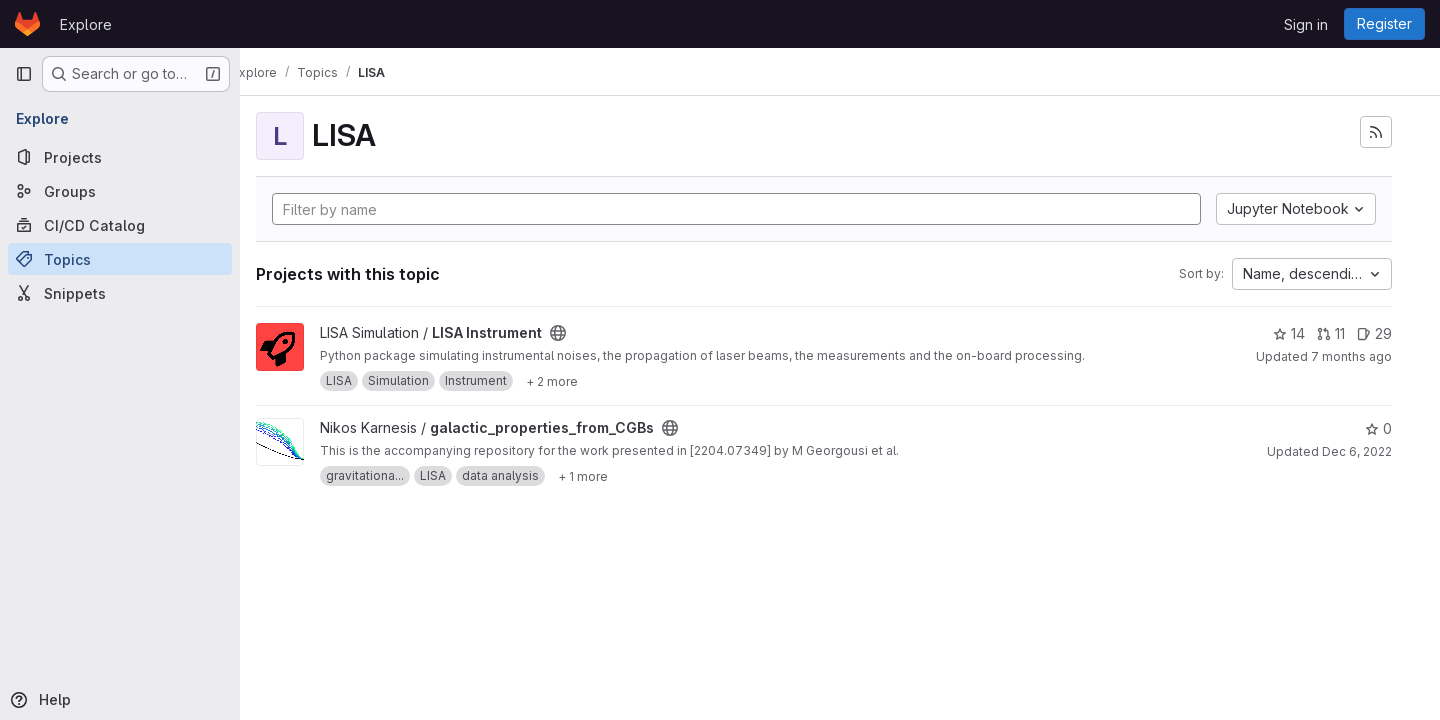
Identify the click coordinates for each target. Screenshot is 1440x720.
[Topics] (120, 259)
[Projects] (120, 157)
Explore (86, 24)
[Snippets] (120, 293)
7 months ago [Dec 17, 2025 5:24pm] (1351, 356)
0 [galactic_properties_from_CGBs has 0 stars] (1378, 428)
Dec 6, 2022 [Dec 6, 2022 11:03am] (1357, 451)
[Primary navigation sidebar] (24, 74)
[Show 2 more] (584, 381)
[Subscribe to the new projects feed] (1376, 132)
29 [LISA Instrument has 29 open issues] (1374, 333)
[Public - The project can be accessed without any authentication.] (590, 333)
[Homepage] (27, 24)
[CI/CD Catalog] (120, 225)
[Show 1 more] (615, 476)
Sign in (1306, 24)
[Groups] (120, 191)
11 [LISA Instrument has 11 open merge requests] (1331, 333)
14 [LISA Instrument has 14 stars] (1289, 333)
